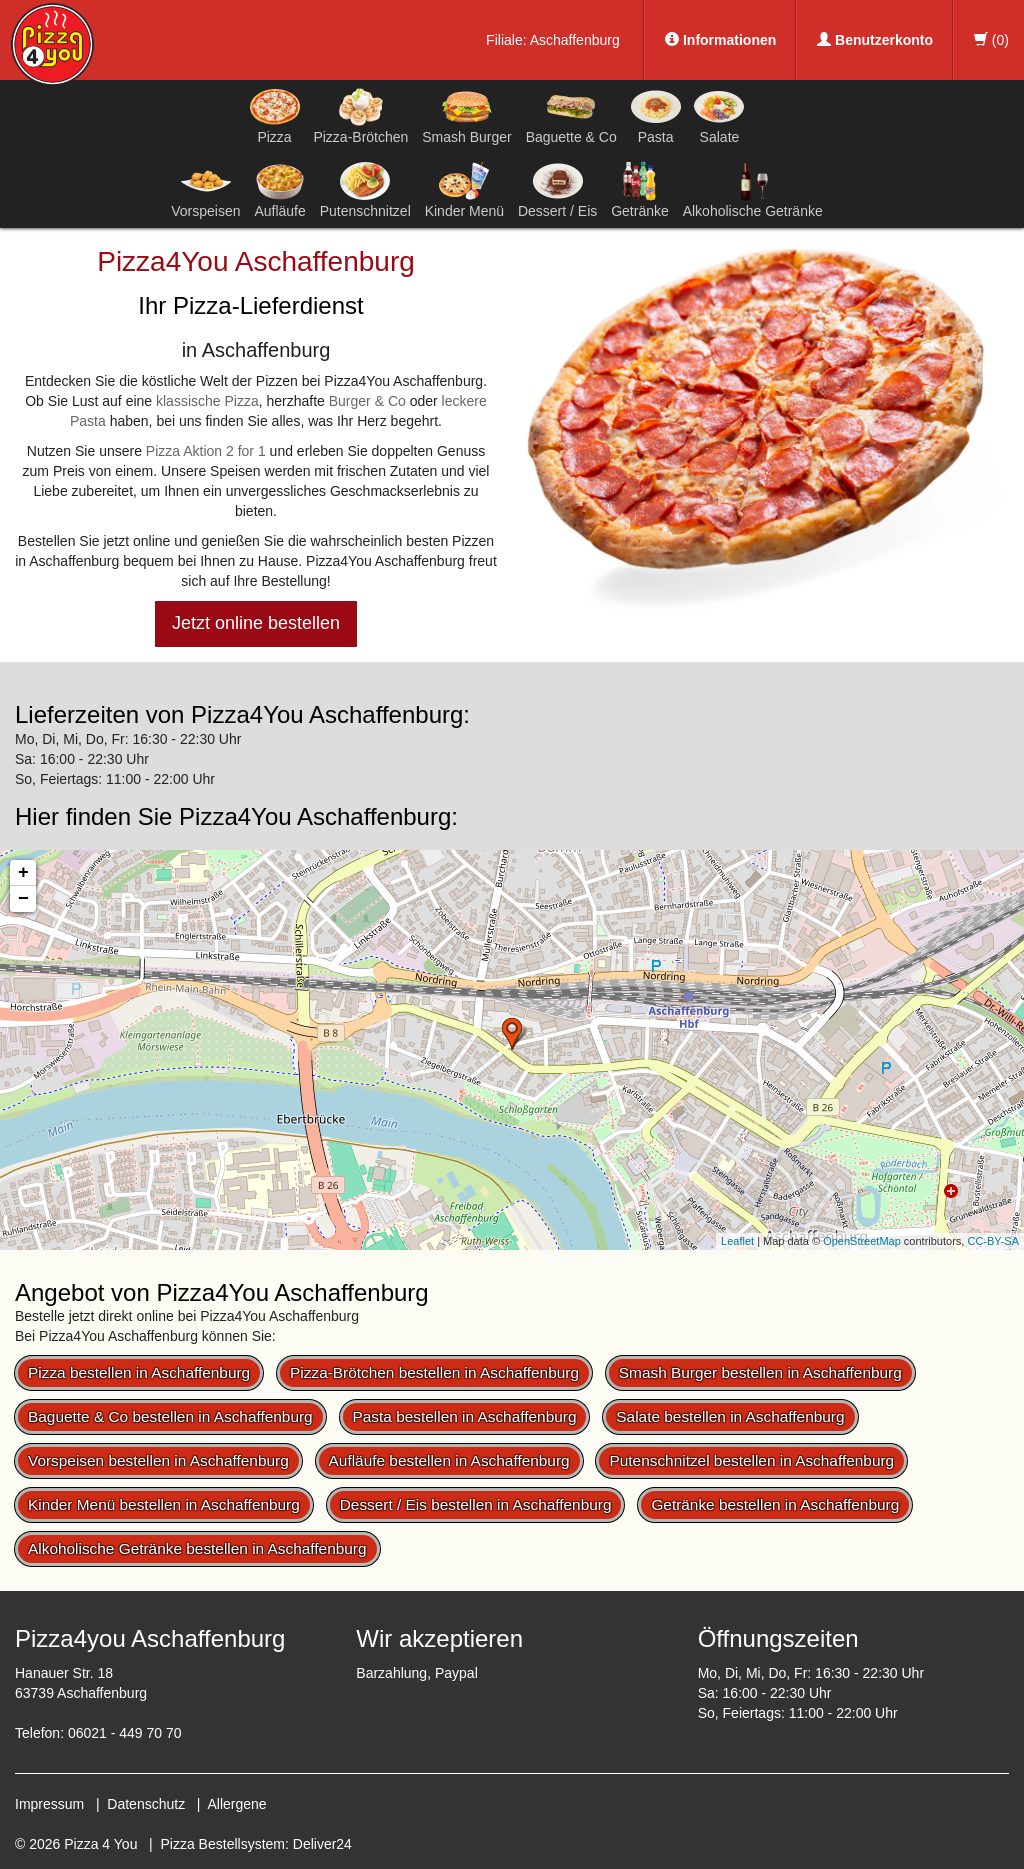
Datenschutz (146, 1804)
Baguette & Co (571, 116)
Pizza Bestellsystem (223, 1844)
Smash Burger (466, 116)
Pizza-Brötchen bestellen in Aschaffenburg (434, 1372)
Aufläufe (279, 190)
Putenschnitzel (365, 190)
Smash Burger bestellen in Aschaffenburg (760, 1372)
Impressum (49, 1804)
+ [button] (23, 873)
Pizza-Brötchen (360, 116)
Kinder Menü (464, 190)
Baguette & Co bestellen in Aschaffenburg (170, 1416)
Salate (719, 116)
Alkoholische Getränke (753, 190)
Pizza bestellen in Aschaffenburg (139, 1372)
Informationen (720, 40)
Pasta (656, 116)
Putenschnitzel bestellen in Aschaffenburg (751, 1460)
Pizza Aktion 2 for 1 (206, 451)
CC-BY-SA (993, 1241)
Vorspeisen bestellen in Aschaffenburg (158, 1460)
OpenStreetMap (862, 1241)
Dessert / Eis (557, 190)
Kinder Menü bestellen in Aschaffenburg (164, 1504)
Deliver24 (322, 1844)
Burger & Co (367, 401)
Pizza (275, 116)
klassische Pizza (207, 401)
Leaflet (737, 1241)
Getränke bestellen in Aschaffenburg (775, 1504)
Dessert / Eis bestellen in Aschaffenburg (476, 1504)
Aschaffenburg (575, 40)
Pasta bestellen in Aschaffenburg (465, 1416)
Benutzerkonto (875, 40)
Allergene (236, 1804)
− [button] (23, 899)
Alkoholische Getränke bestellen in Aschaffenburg (197, 1548)
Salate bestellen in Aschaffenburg (730, 1416)
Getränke (640, 190)
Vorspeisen (205, 190)
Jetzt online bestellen (256, 623)
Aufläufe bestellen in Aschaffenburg (449, 1460)
